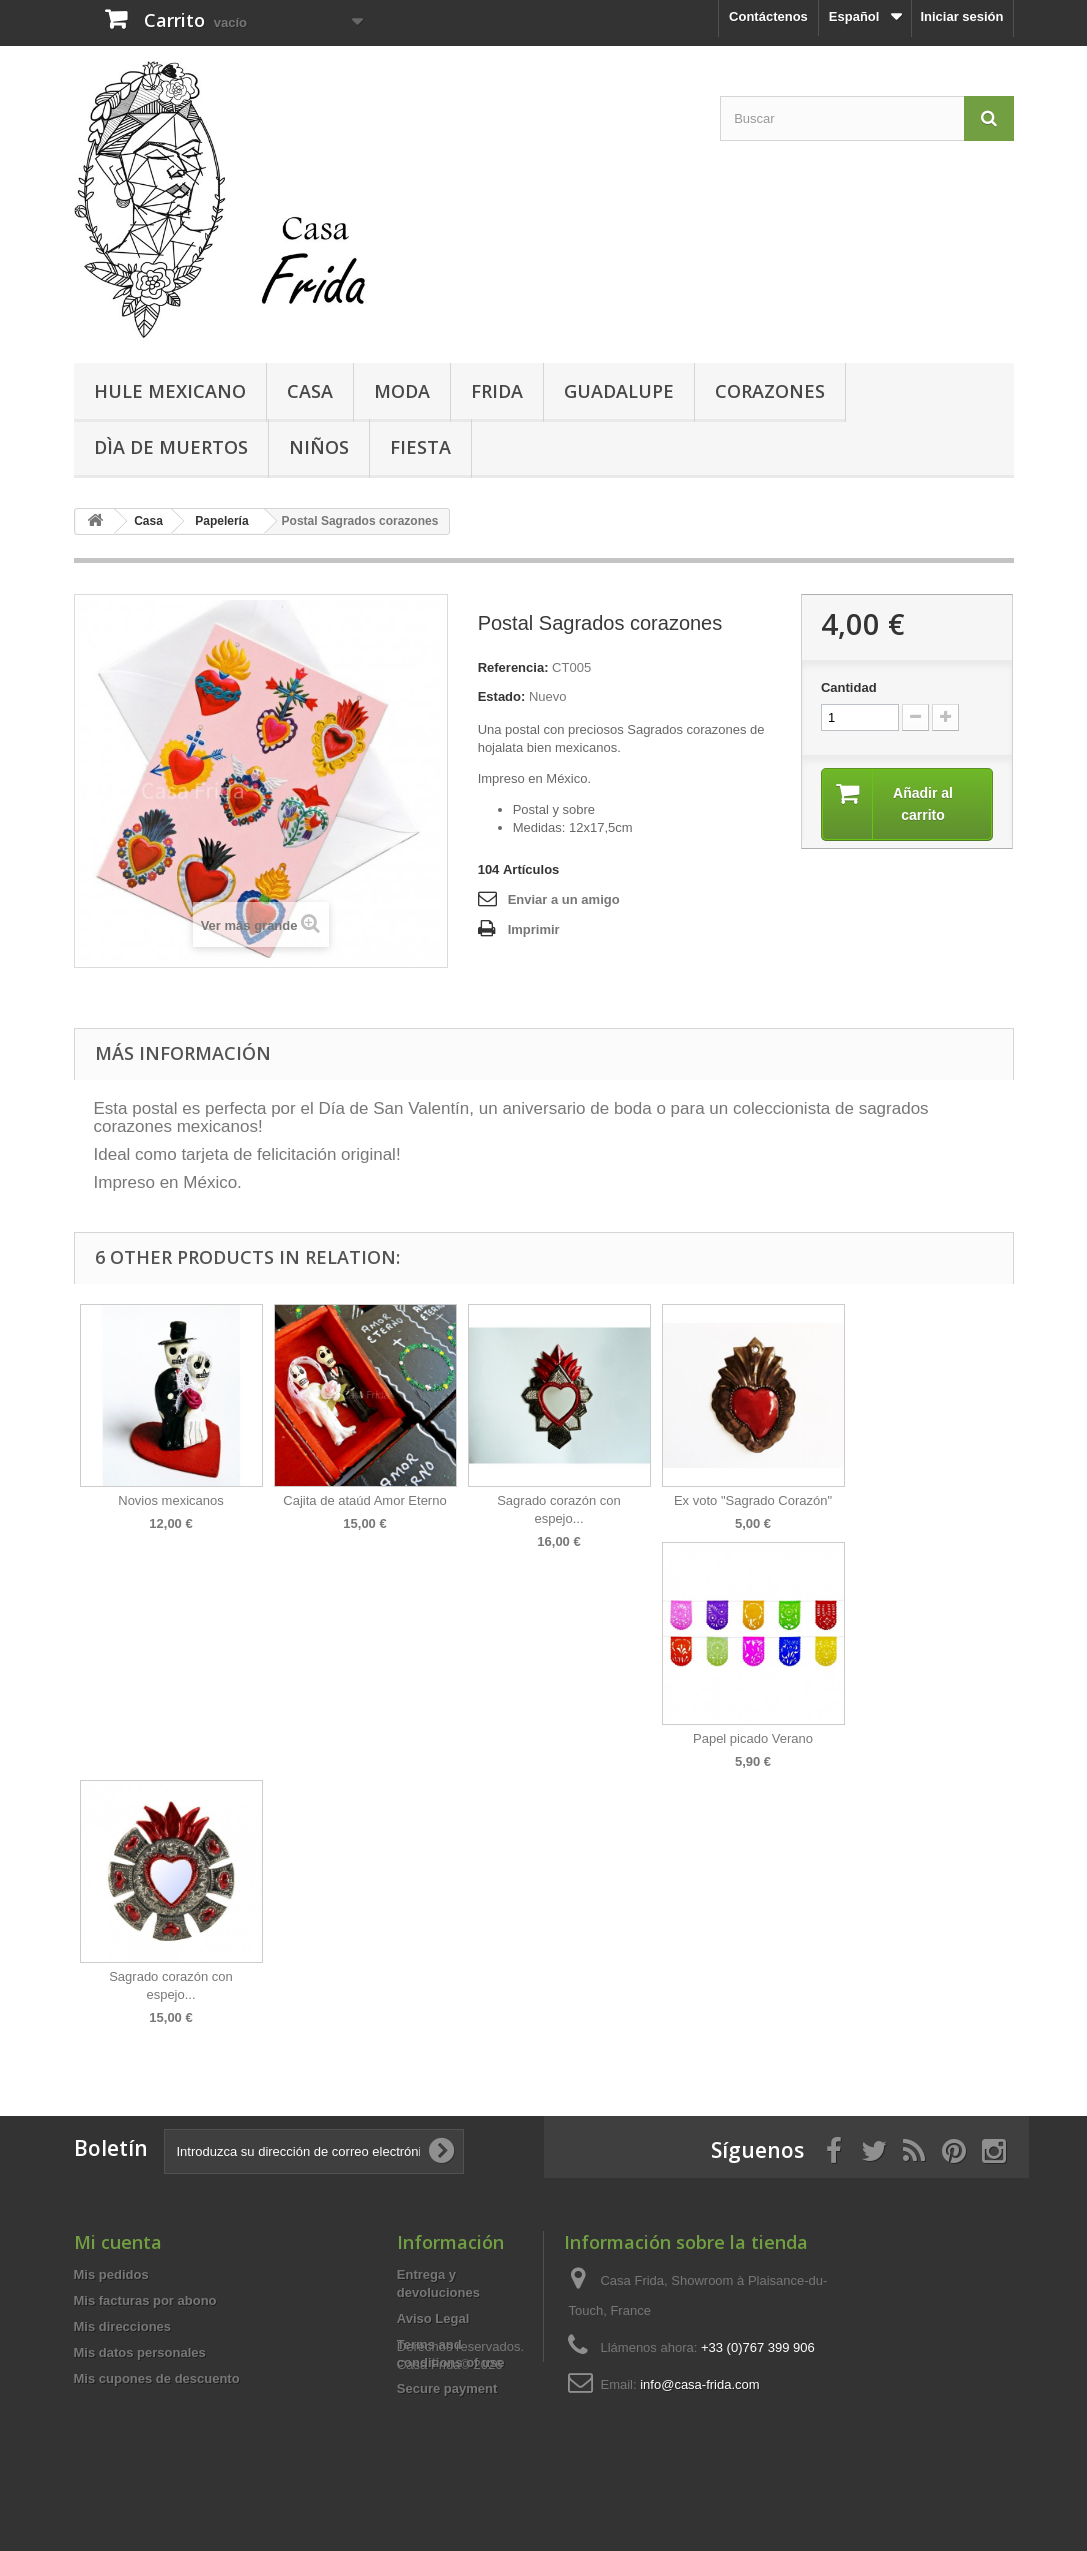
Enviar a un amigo (564, 899)
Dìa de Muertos (171, 447)
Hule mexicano (170, 391)
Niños (319, 447)
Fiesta (420, 447)
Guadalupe (619, 391)
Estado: (502, 696)
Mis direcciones (123, 2326)
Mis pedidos (111, 2274)
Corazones (770, 391)
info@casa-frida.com (699, 2384)
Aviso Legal (433, 2318)
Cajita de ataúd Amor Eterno (364, 1500)
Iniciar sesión (961, 16)
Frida (497, 391)
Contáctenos (768, 16)
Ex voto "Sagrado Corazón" (753, 1500)
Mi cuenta (118, 2242)
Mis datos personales (140, 2352)
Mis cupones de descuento (157, 2378)
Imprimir (534, 929)
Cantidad (849, 687)
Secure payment (447, 2388)
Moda (402, 391)
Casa (310, 391)
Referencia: (513, 667)
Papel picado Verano (753, 1738)
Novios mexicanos (171, 1500)
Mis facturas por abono (145, 2300)
